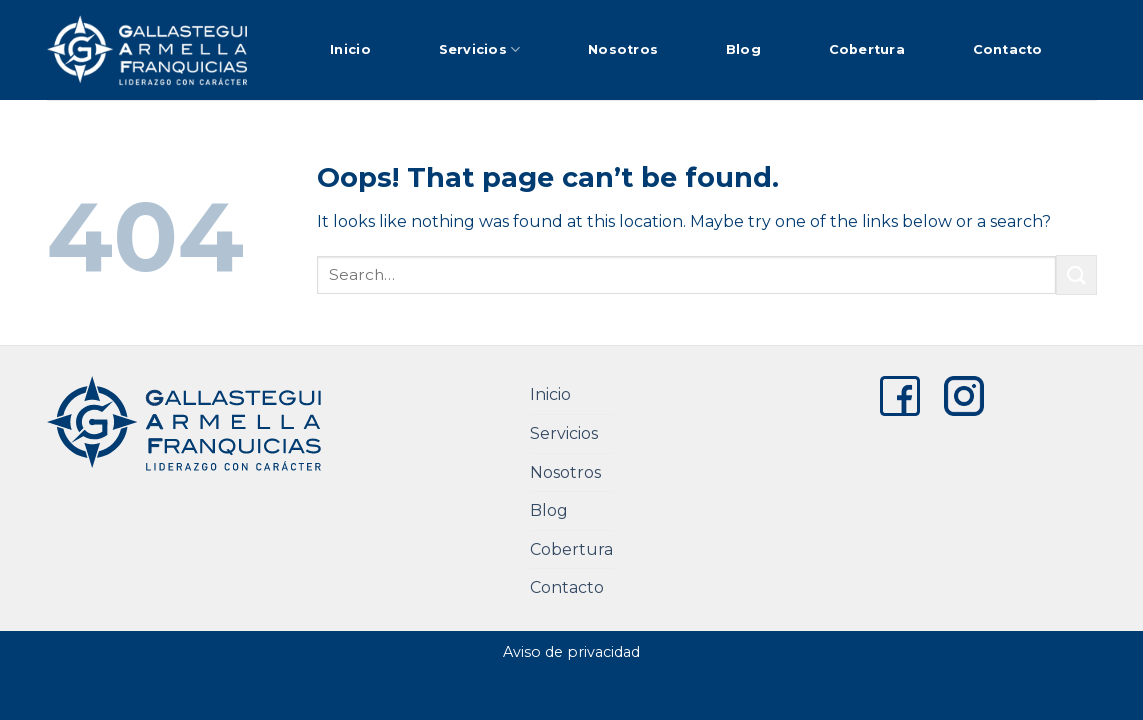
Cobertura (867, 49)
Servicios (480, 49)
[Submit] (1076, 274)
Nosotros (623, 49)
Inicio (350, 49)
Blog (743, 49)
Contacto (1008, 49)
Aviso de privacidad (571, 652)
